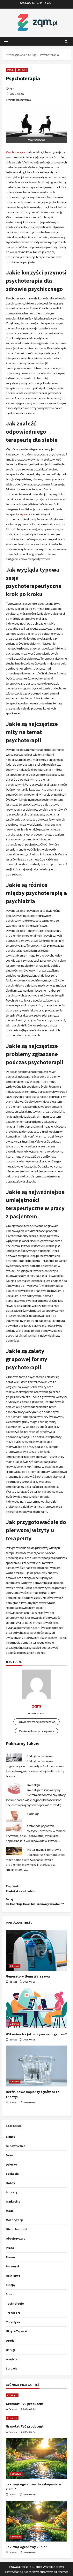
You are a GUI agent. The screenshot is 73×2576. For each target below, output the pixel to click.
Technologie (15, 2303)
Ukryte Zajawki (16, 2331)
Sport (10, 2294)
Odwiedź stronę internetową (36, 1722)
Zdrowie (22, 69)
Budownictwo (15, 2146)
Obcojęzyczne (15, 2238)
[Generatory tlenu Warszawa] (36, 1950)
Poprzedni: (36, 1889)
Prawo (10, 2257)
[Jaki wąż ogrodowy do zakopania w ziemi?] (36, 2458)
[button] (6, 41)
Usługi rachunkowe (40, 1756)
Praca (10, 2248)
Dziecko (11, 2164)
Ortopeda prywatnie (41, 1826)
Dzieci (10, 2155)
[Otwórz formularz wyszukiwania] (66, 41)
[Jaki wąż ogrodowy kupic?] (36, 2521)
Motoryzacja (15, 2220)
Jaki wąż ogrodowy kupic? (26, 2547)
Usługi (10, 69)
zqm (11, 88)
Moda (10, 2211)
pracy (26, 514)
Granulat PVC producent (25, 2403)
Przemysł (12, 2266)
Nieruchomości (16, 2229)
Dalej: (36, 1902)
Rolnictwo (13, 2276)
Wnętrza (12, 2359)
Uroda (10, 2340)
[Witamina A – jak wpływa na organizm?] (36, 2008)
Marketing (13, 2201)
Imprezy (11, 2192)
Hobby (10, 2183)
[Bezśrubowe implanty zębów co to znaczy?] (36, 2066)
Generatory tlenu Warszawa (28, 1976)
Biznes (10, 2136)
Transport (13, 2313)
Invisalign (33, 1785)
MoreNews (31, 2571)
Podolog (33, 1813)
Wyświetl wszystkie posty (36, 1731)
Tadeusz (13, 1981)
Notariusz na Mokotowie (44, 1849)
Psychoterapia (15, 152)
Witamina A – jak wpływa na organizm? (36, 2034)
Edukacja (12, 2173)
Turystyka (13, 2322)
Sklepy (10, 2285)
